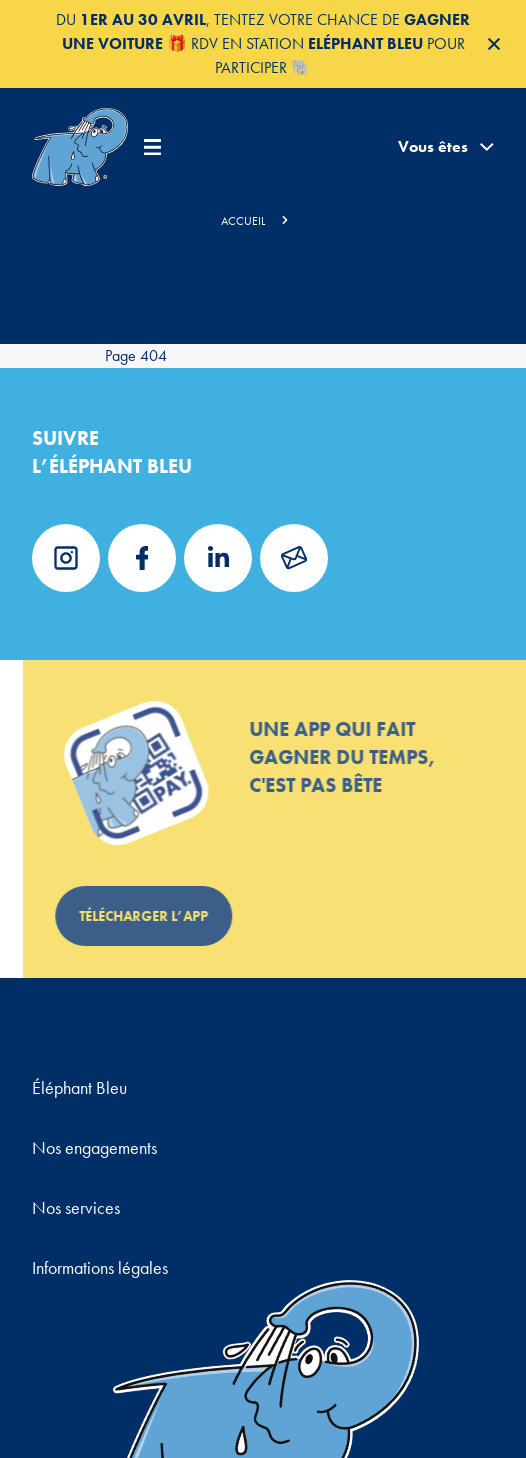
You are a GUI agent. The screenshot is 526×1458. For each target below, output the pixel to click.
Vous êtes (446, 147)
